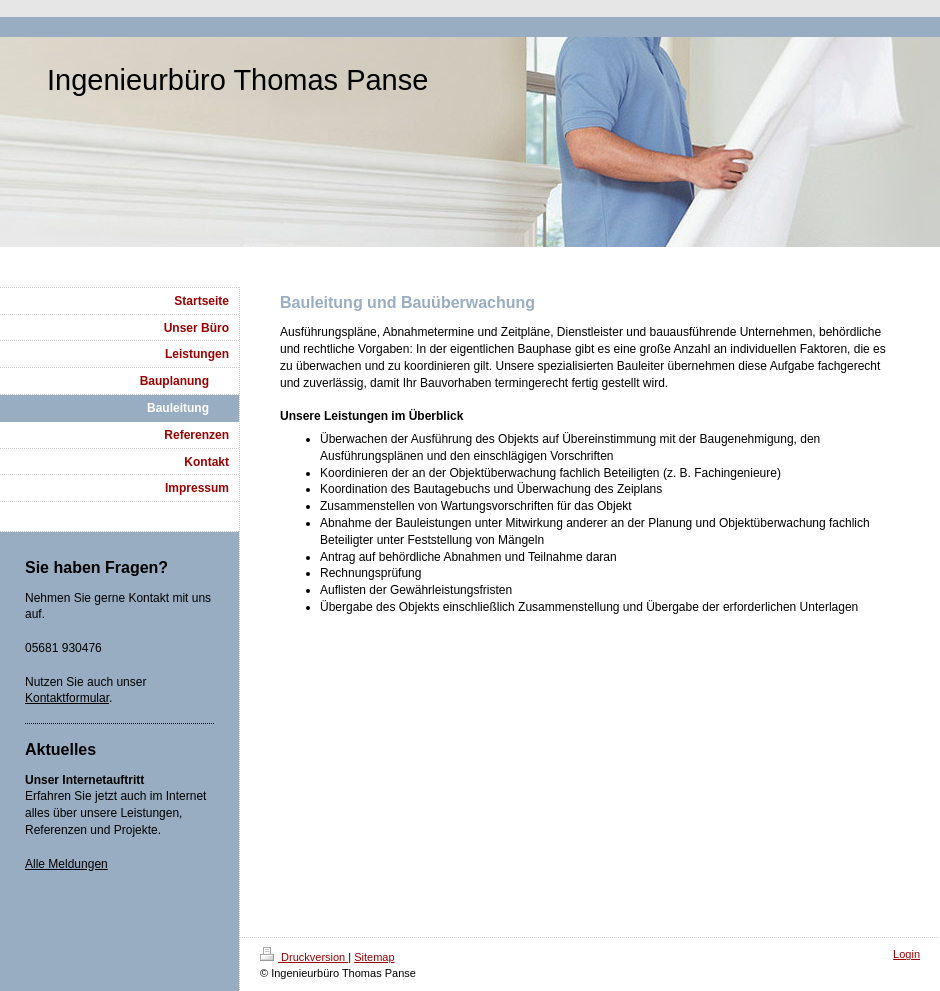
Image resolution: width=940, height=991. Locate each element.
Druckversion (304, 957)
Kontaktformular (67, 698)
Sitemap (374, 957)
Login (906, 954)
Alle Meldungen (66, 864)
